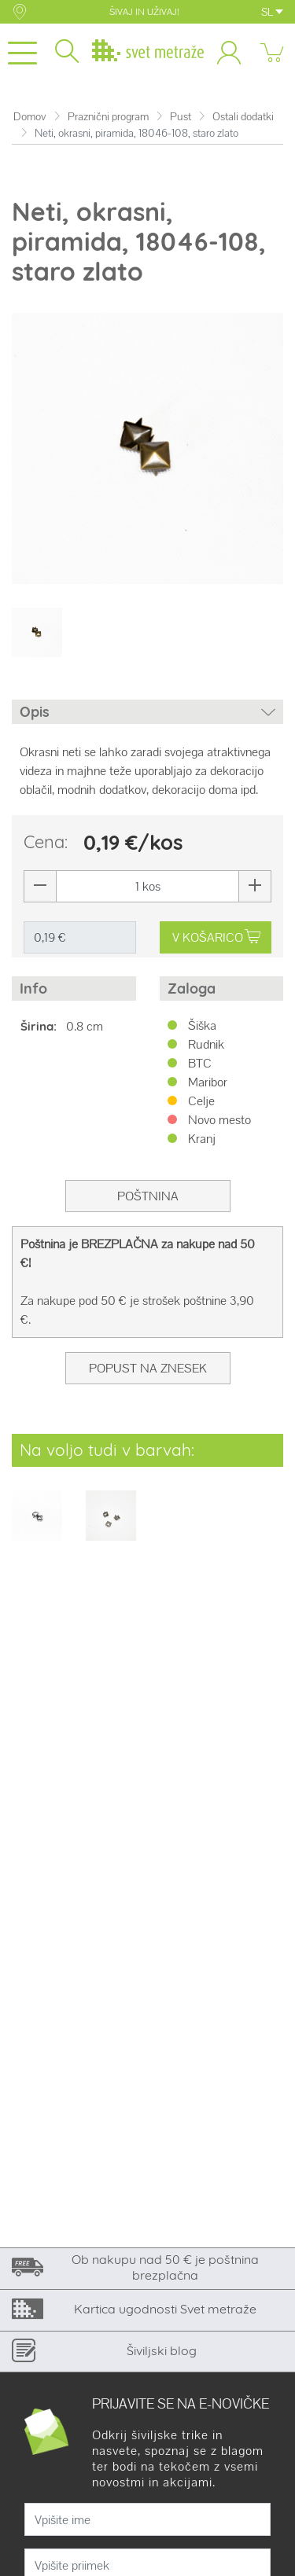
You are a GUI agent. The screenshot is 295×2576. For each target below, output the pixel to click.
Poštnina (148, 1196)
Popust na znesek (148, 1368)
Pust (180, 116)
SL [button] (272, 12)
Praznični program (108, 116)
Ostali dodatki (243, 116)
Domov (29, 116)
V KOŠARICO (216, 937)
